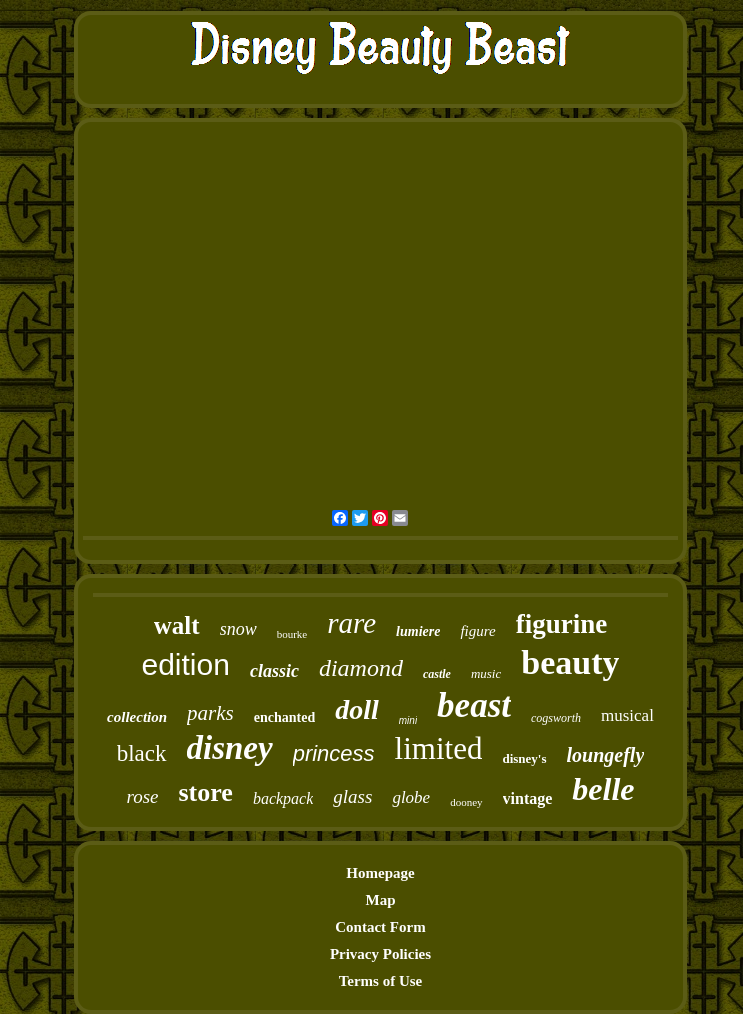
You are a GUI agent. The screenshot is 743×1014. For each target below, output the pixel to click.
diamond (361, 668)
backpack (283, 798)
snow (238, 629)
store (206, 792)
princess (334, 753)
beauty (570, 662)
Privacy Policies (380, 954)
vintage (528, 798)
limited (439, 748)
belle (603, 789)
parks (210, 713)
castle (437, 674)
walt (177, 625)
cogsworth (556, 718)
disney (230, 748)
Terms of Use (381, 981)
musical (627, 715)
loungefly (606, 755)
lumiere (418, 631)
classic (274, 671)
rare (351, 623)
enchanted (284, 717)
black (142, 753)
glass (352, 796)
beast (474, 705)
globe (411, 797)
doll (357, 709)
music (486, 673)
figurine (562, 624)
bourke (292, 634)
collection (137, 717)
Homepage (380, 873)
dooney (466, 802)
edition (186, 664)
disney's (524, 758)
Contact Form (380, 927)
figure (477, 631)
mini (408, 720)
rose (142, 796)
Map (380, 900)
